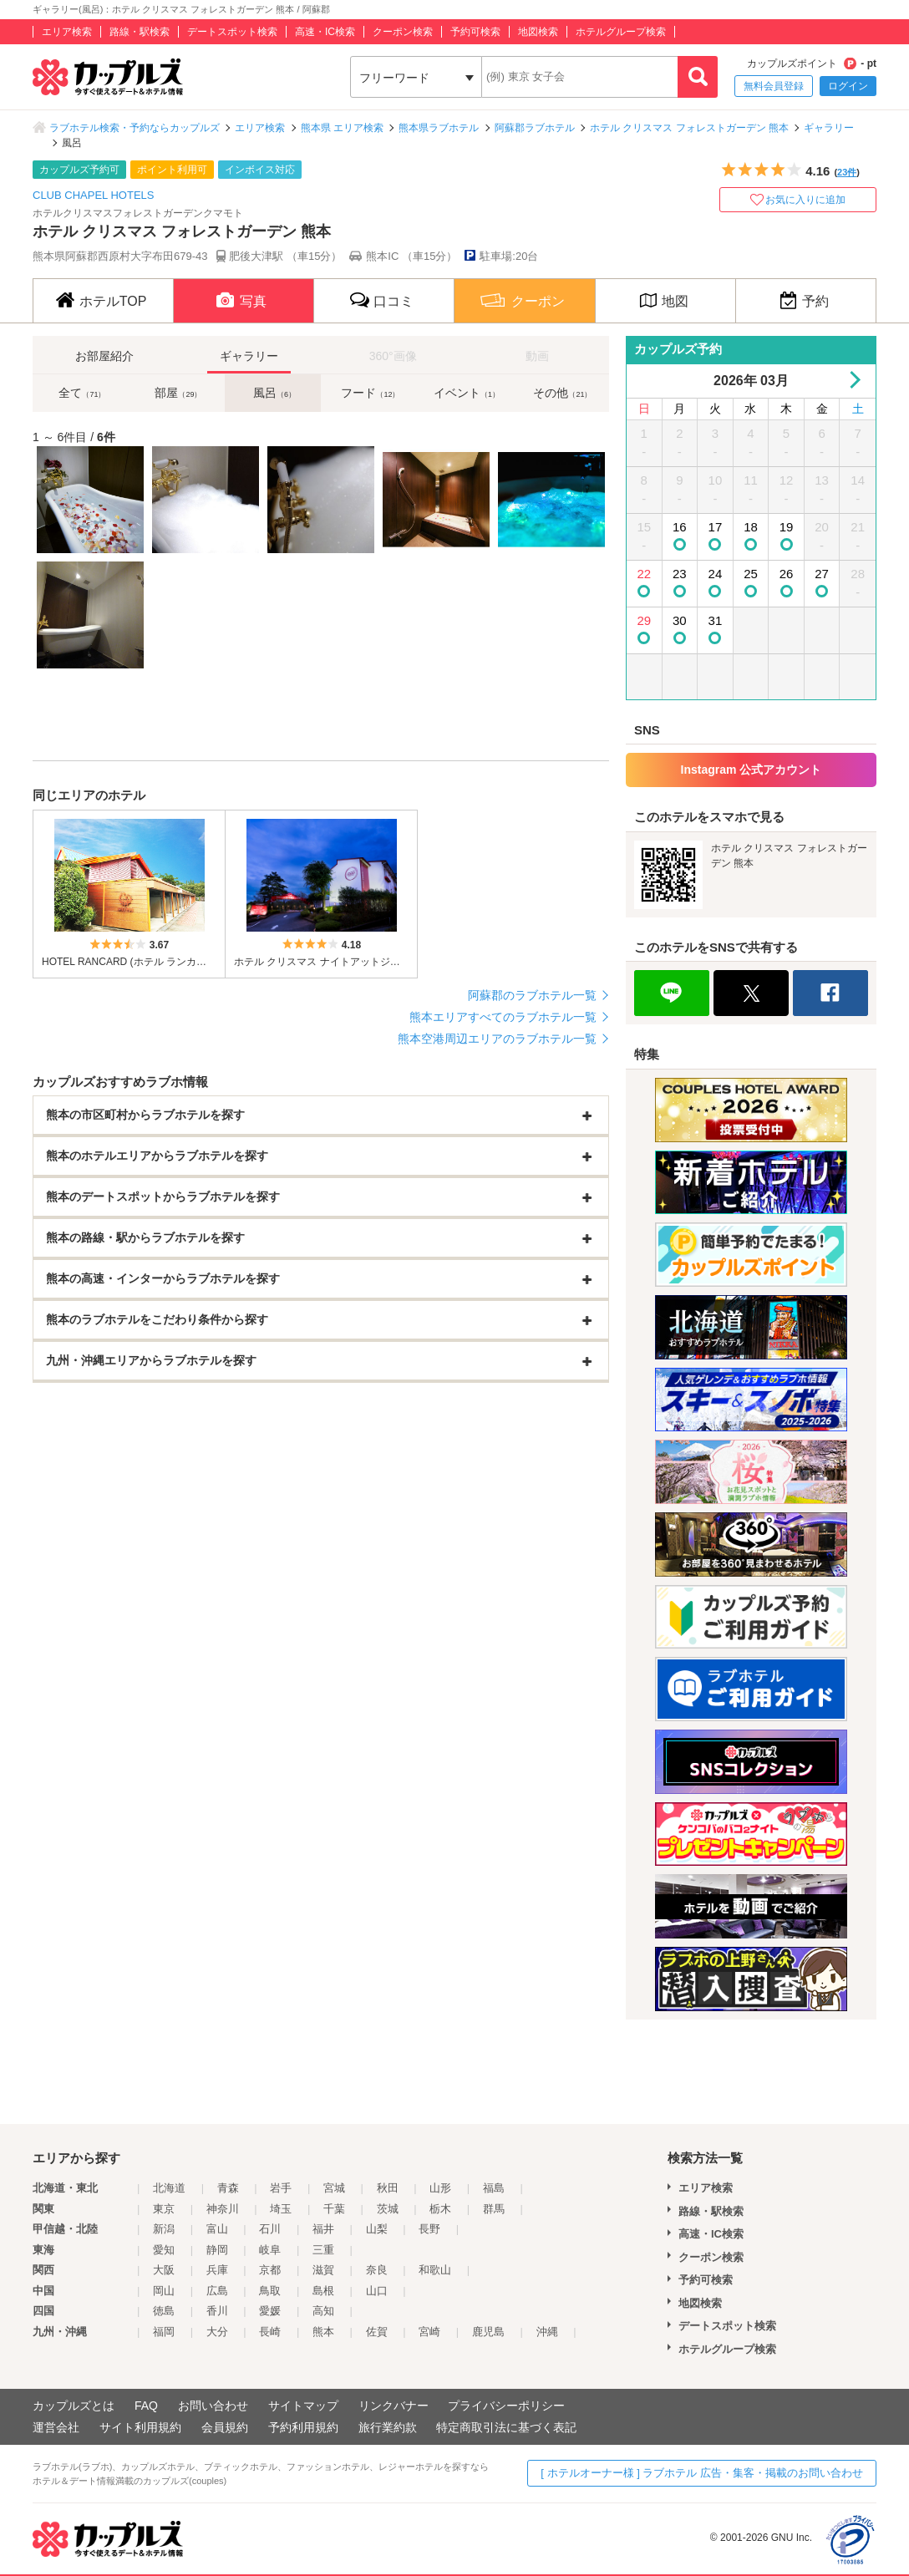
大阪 (164, 2270)
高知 (323, 2310)
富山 (217, 2229)
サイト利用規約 (140, 2427)
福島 (494, 2188)
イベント (467, 392)
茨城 (388, 2209)
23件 (846, 172)
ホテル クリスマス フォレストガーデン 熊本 (689, 128)
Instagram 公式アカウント (751, 769)
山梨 (377, 2229)
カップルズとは (73, 2405)
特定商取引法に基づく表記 (506, 2427)
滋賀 (323, 2270)
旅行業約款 (387, 2427)
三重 (323, 2249)
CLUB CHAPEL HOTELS (93, 195)
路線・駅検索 (139, 32)
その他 (562, 392)
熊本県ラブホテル (439, 128)
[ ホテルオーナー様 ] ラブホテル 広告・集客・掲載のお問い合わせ (702, 2473)
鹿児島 (488, 2331)
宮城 (334, 2188)
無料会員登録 (774, 86)
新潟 (164, 2229)
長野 (429, 2229)
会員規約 (224, 2427)
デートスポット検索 (232, 32)
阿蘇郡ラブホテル (535, 128)
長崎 (270, 2331)
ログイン (848, 86)
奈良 (377, 2270)
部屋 (178, 392)
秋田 (388, 2188)
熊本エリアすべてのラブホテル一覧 (503, 1017)
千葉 (334, 2209)
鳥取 (270, 2290)
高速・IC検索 (325, 32)
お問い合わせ (213, 2405)
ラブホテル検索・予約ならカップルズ (134, 128)
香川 (217, 2310)
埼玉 (281, 2209)
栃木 (440, 2209)
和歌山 (435, 2270)
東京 (164, 2209)
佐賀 (377, 2331)
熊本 (323, 2331)
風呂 (274, 392)
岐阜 (270, 2249)
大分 (217, 2331)
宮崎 (429, 2331)
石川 (270, 2229)
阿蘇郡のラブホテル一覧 (532, 995)
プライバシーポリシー (506, 2405)
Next (852, 380)
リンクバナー (393, 2405)
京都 (270, 2270)
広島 (217, 2290)
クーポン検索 (403, 32)
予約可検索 (475, 32)
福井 (323, 2229)
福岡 (164, 2331)
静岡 (217, 2249)
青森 (228, 2188)
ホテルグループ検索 (621, 32)
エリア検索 (67, 32)
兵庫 (217, 2270)
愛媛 (270, 2310)
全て (81, 392)
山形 (440, 2188)
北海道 (169, 2188)
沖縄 (547, 2331)
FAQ (146, 2405)
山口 (377, 2290)
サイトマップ (303, 2405)
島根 (323, 2290)
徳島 (164, 2310)
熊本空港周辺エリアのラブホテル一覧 (497, 1038)
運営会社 (56, 2427)
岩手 (281, 2188)
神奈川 (222, 2209)
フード (370, 392)
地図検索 (538, 32)
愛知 (164, 2249)
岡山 (164, 2290)
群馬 (494, 2209)
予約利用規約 (303, 2427)
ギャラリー (829, 128)
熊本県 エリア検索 (342, 128)
